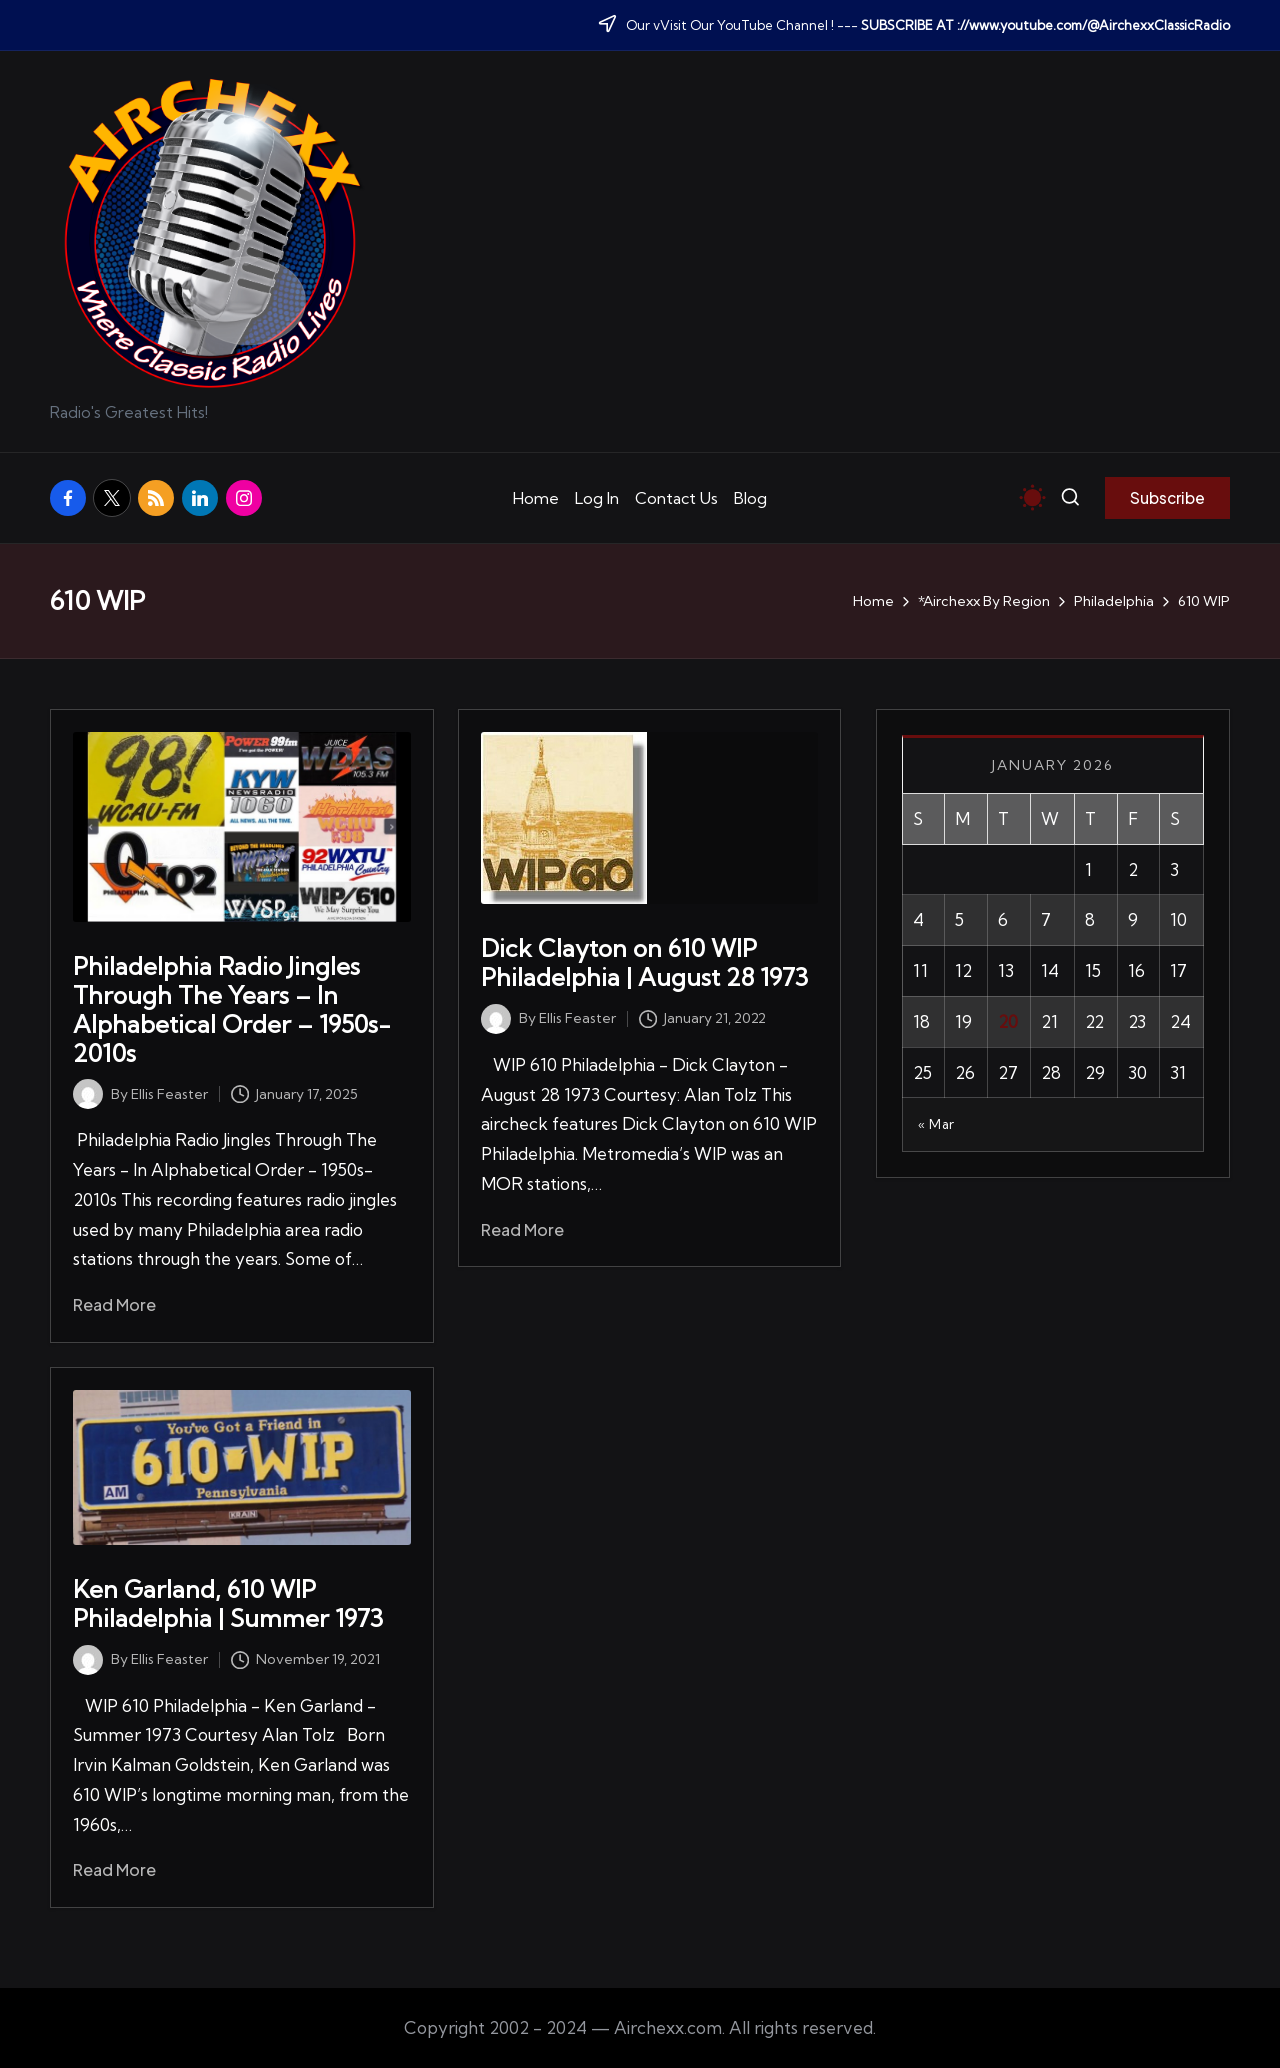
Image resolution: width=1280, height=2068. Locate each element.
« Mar (936, 1124)
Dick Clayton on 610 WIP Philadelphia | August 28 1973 (644, 962)
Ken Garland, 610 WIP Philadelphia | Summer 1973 (228, 1603)
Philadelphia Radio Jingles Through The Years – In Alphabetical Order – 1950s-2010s (232, 1009)
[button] (1167, 498)
